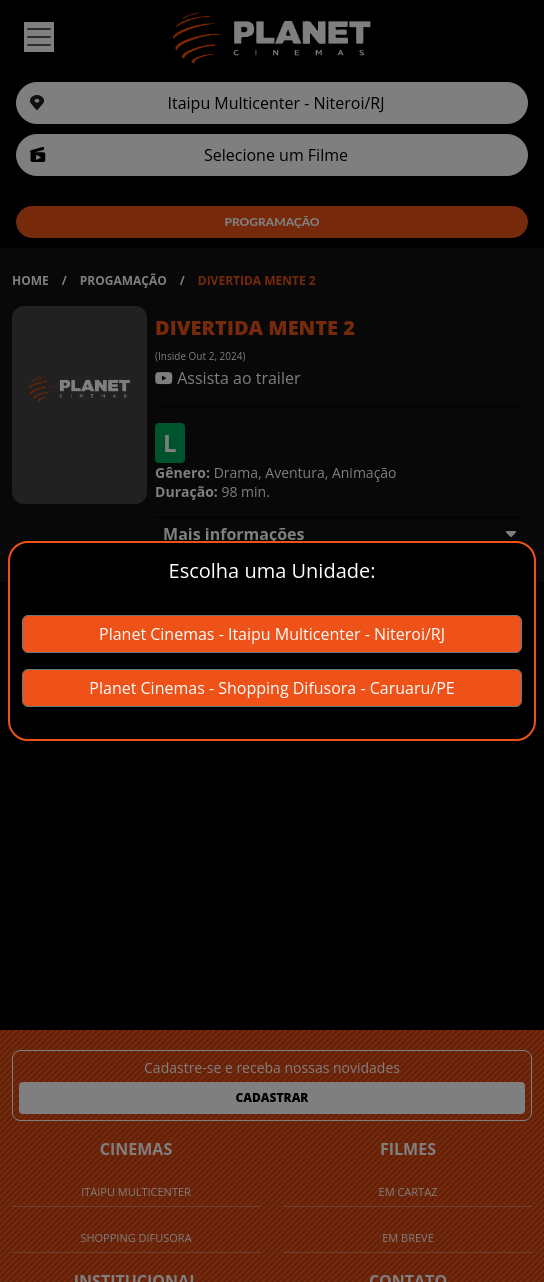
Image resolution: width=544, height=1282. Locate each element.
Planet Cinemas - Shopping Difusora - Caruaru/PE (271, 688)
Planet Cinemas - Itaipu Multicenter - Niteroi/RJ (272, 634)
